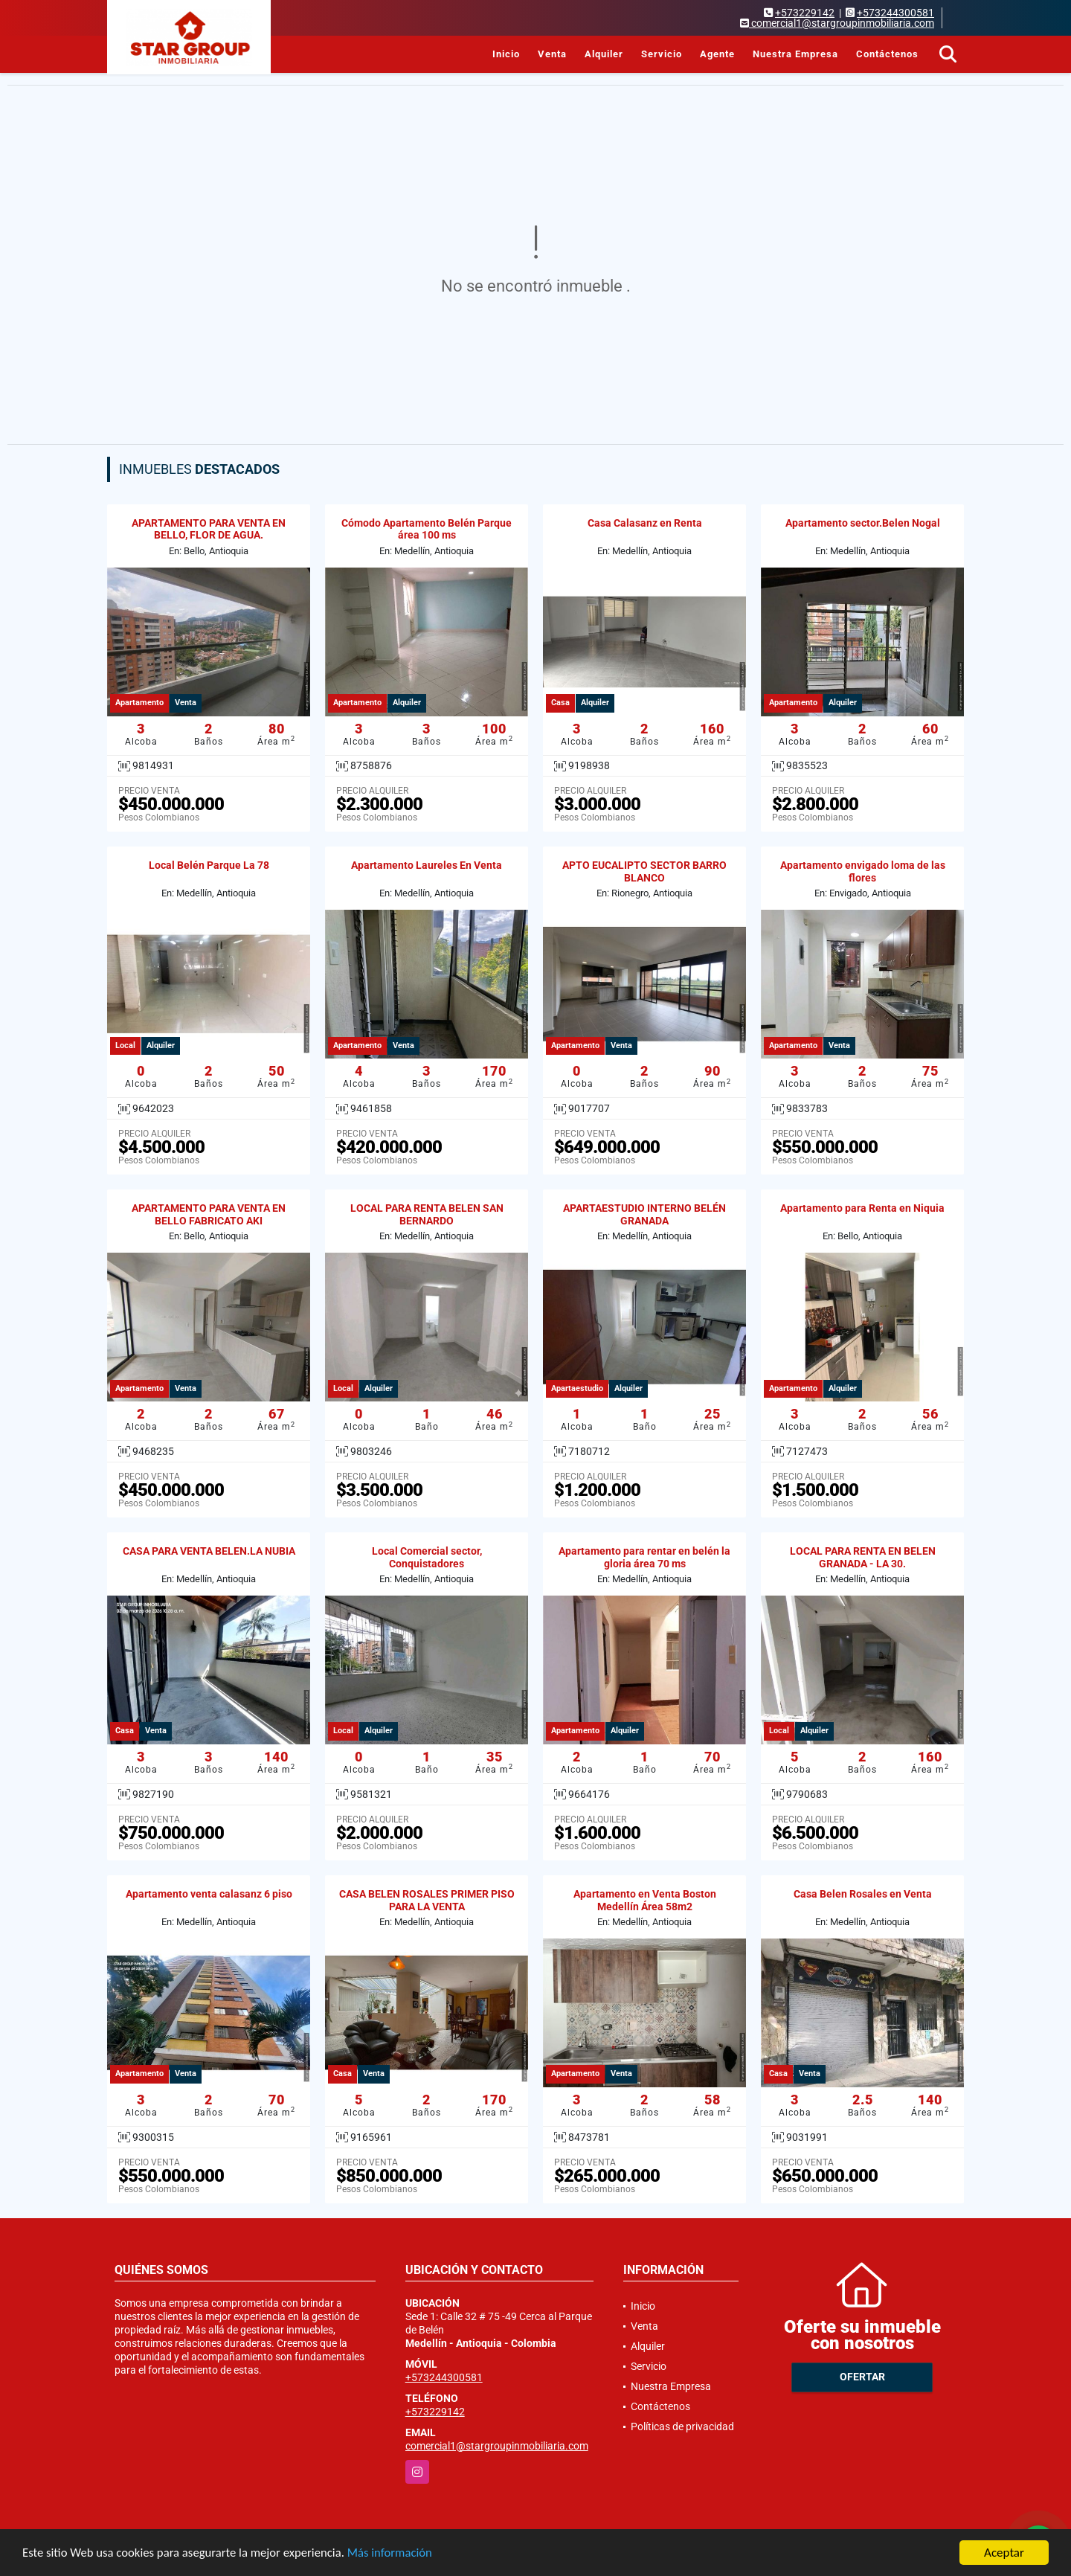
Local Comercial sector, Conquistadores (427, 1557)
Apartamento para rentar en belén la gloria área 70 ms (644, 1557)
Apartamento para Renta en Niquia (862, 1208)
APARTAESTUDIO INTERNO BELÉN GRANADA (644, 1214)
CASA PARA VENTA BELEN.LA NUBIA (209, 1551)
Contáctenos (887, 54)
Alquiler (604, 54)
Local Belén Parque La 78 (209, 865)
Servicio (661, 54)
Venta (552, 54)
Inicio (506, 54)
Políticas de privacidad (682, 2426)
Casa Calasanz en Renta (645, 523)
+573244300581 (895, 13)
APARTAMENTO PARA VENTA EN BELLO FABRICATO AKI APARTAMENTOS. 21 (209, 1220)
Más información (396, 2554)
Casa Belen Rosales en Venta (863, 1894)
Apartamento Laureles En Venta (426, 865)
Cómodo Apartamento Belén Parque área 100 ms (426, 529)
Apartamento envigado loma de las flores (862, 871)
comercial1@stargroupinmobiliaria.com (496, 2446)
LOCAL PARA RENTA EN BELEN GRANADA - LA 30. (863, 1557)
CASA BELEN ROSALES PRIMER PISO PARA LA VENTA (427, 1900)
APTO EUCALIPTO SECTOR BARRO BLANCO (644, 871)
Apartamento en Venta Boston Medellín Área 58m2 (644, 1900)
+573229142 (804, 13)
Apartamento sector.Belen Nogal (862, 523)
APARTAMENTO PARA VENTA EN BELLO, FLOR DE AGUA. (209, 529)
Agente (717, 54)
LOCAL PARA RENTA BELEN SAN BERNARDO (427, 1214)
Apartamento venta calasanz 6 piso (209, 1894)
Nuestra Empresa (795, 54)
